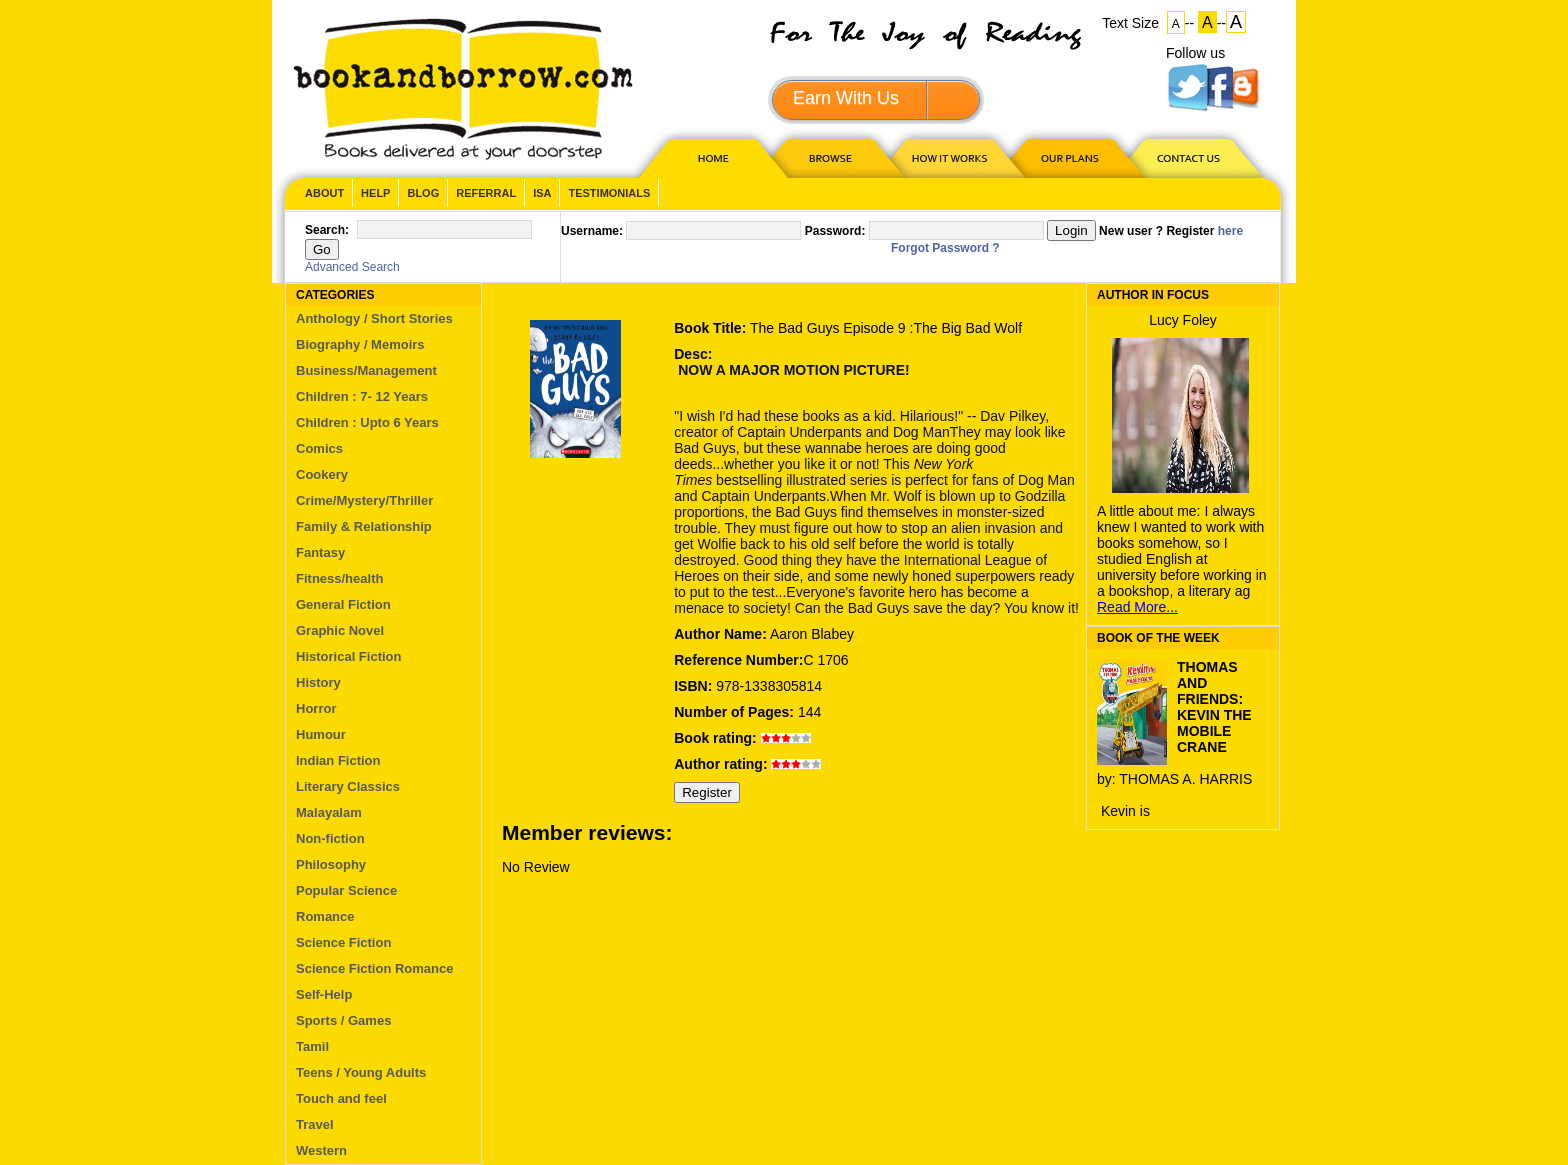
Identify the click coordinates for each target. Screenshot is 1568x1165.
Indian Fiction (338, 760)
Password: (835, 231)
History (318, 682)
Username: (592, 231)
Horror (316, 708)
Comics (319, 448)
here (1230, 231)
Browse (832, 157)
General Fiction (343, 604)
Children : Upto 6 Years (367, 422)
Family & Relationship (364, 526)
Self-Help (324, 994)
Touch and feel (341, 1098)
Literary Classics (348, 786)
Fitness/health (339, 578)
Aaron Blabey (812, 634)
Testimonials (609, 193)
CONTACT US (1187, 157)
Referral (486, 193)
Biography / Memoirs (360, 344)
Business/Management (366, 370)
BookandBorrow (462, 89)
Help (375, 193)
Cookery (322, 474)
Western (321, 1150)
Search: (327, 230)
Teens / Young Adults (361, 1072)
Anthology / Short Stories (374, 318)
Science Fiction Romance (375, 968)
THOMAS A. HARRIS (1185, 779)
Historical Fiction (348, 656)
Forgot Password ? (945, 248)
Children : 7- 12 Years (362, 396)
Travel (315, 1124)
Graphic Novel (340, 630)
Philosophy (331, 864)
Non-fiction (330, 838)
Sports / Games (343, 1020)
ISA (542, 193)
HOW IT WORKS (949, 157)
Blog (423, 193)
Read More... (1137, 607)
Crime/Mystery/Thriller (364, 500)
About (324, 193)
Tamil (312, 1046)
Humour (321, 734)
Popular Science (346, 890)
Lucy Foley (1183, 320)
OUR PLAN (1069, 157)
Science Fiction (343, 942)
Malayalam (329, 812)
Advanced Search (352, 267)
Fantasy (320, 552)
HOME (709, 157)
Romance (325, 916)
